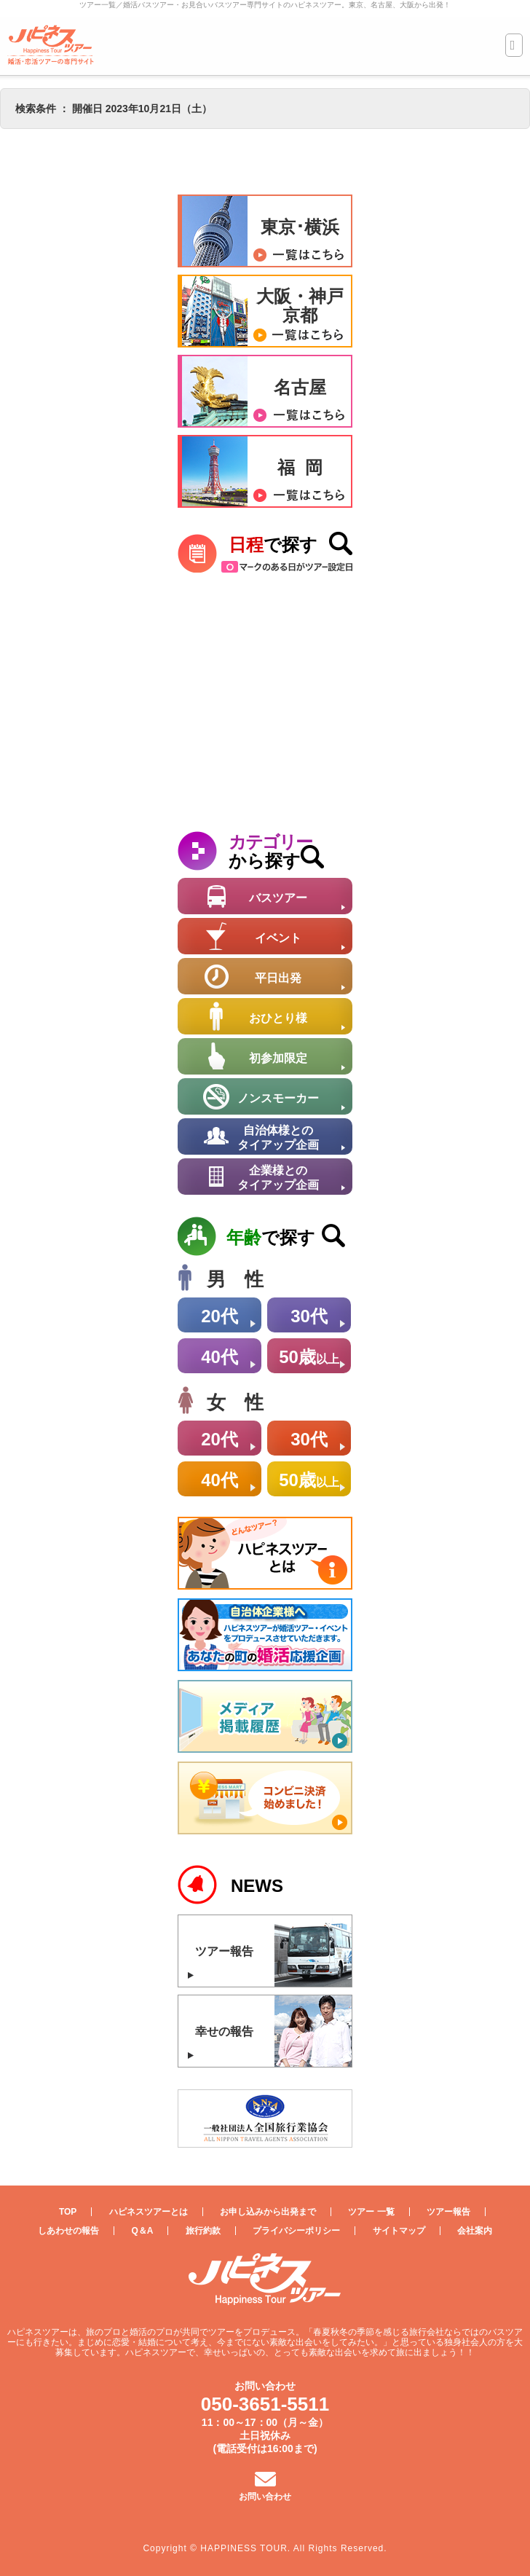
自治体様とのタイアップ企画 (278, 1137)
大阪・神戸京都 (300, 305)
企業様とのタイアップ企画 (278, 1177)
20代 (219, 1316)
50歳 (309, 1357)
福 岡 (299, 467)
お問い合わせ (265, 2496)
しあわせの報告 (68, 2230)
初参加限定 (278, 1058)
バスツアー (278, 898)
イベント (278, 938)
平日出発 (278, 978)
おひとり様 (278, 1018)
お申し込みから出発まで (268, 2211)
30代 (309, 1316)
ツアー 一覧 (371, 2211)
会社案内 (474, 2230)
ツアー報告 (224, 1951)
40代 (219, 1357)
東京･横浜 (300, 227)
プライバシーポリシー (296, 2230)
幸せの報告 (224, 2031)
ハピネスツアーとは (148, 2211)
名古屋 (300, 387)
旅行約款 (203, 2230)
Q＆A (142, 2230)
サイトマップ (399, 2230)
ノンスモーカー (278, 1098)
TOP (67, 2211)
